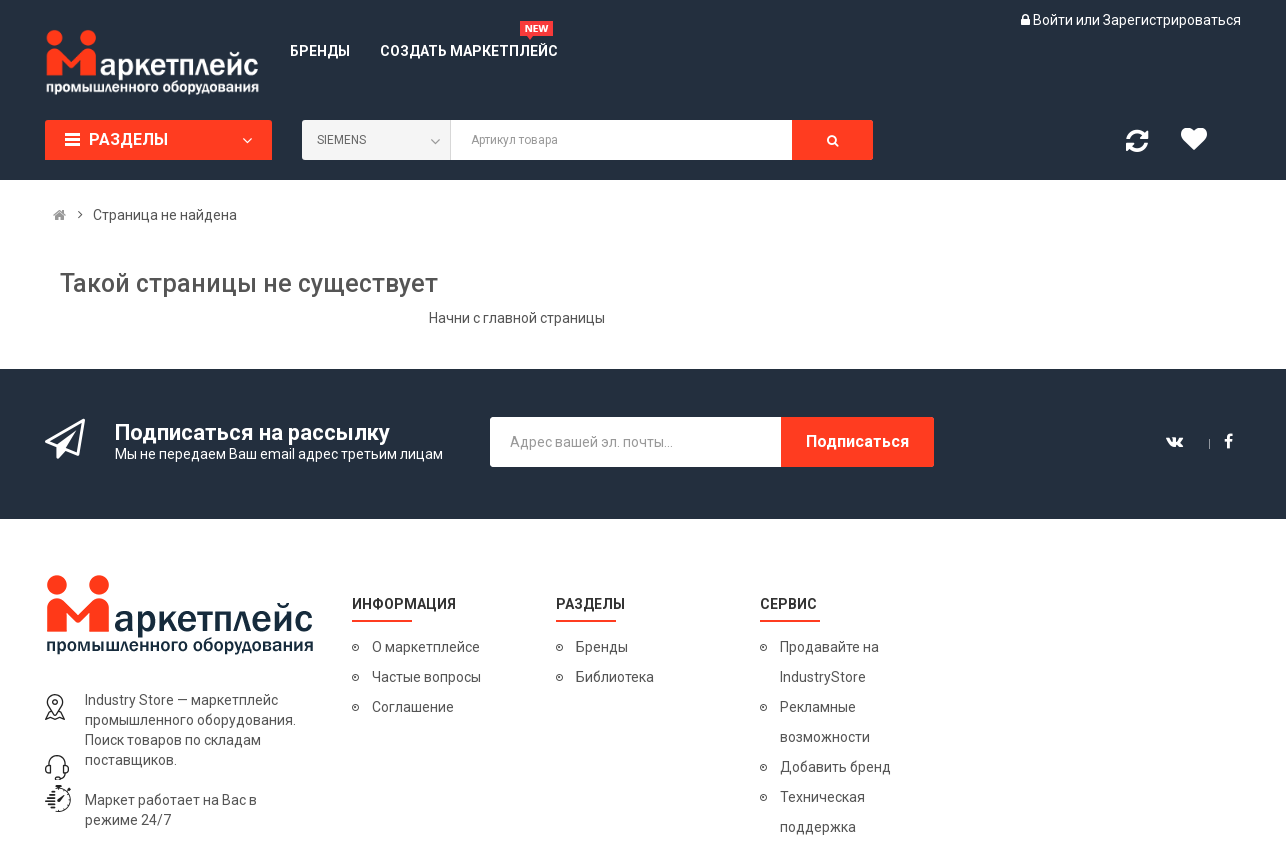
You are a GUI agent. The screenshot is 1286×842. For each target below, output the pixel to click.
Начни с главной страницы (517, 318)
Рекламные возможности (825, 722)
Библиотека (615, 677)
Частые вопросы (426, 677)
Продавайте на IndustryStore (829, 662)
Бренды (602, 647)
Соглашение (413, 707)
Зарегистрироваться (1172, 20)
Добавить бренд (835, 767)
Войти (1054, 20)
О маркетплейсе (426, 647)
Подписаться (857, 441)
